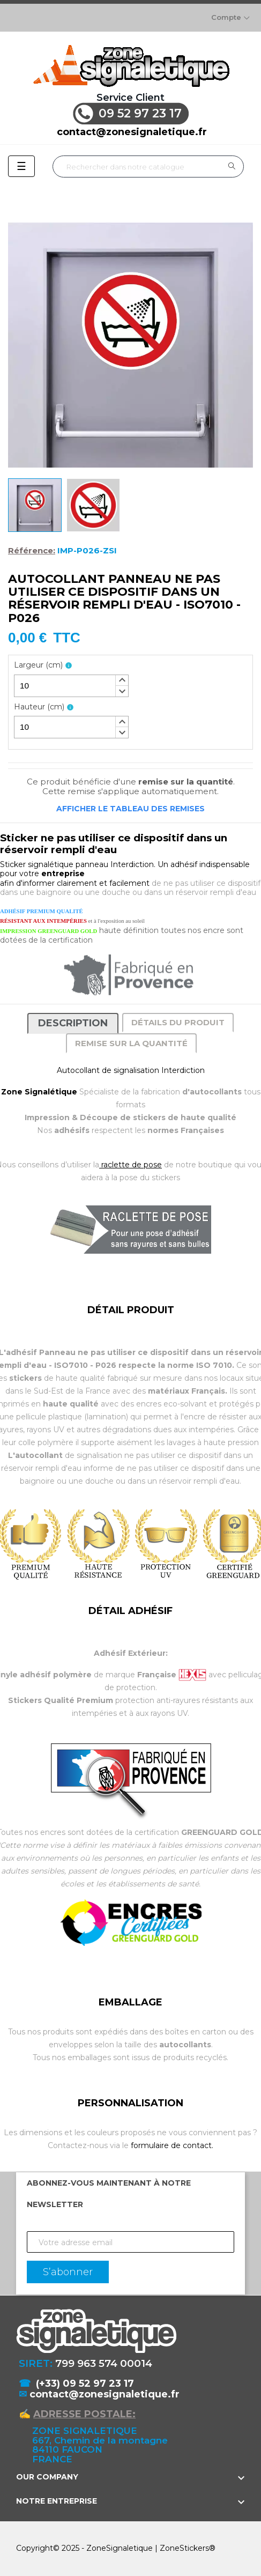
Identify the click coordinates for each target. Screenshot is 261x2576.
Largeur (38, 665)
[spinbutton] (71, 686)
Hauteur (39, 707)
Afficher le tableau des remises (130, 808)
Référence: (31, 551)
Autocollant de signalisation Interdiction (131, 1070)
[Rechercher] (148, 166)
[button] (121, 680)
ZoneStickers (184, 2548)
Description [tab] (73, 1023)
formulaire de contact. (172, 2145)
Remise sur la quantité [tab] (131, 1043)
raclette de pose (130, 1164)
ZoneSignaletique (119, 2548)
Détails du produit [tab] (178, 1022)
